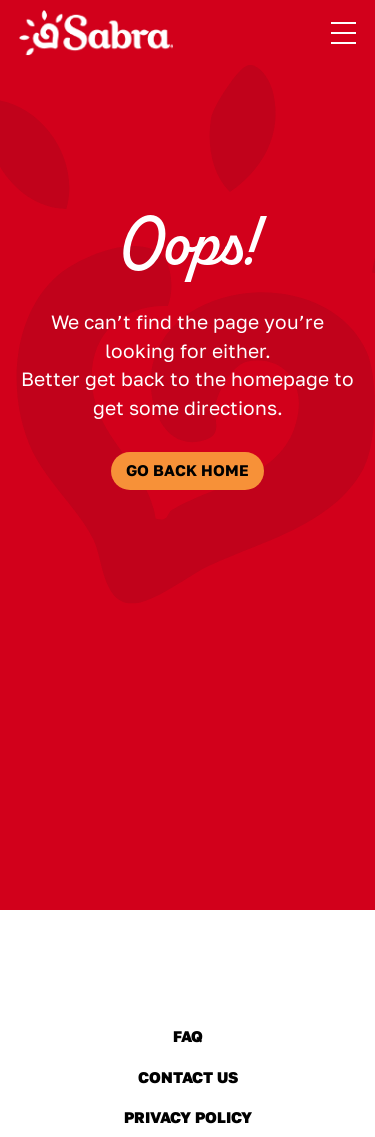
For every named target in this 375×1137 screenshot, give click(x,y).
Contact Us (187, 1077)
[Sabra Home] (96, 33)
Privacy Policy (187, 1117)
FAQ (188, 1036)
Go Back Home (187, 470)
